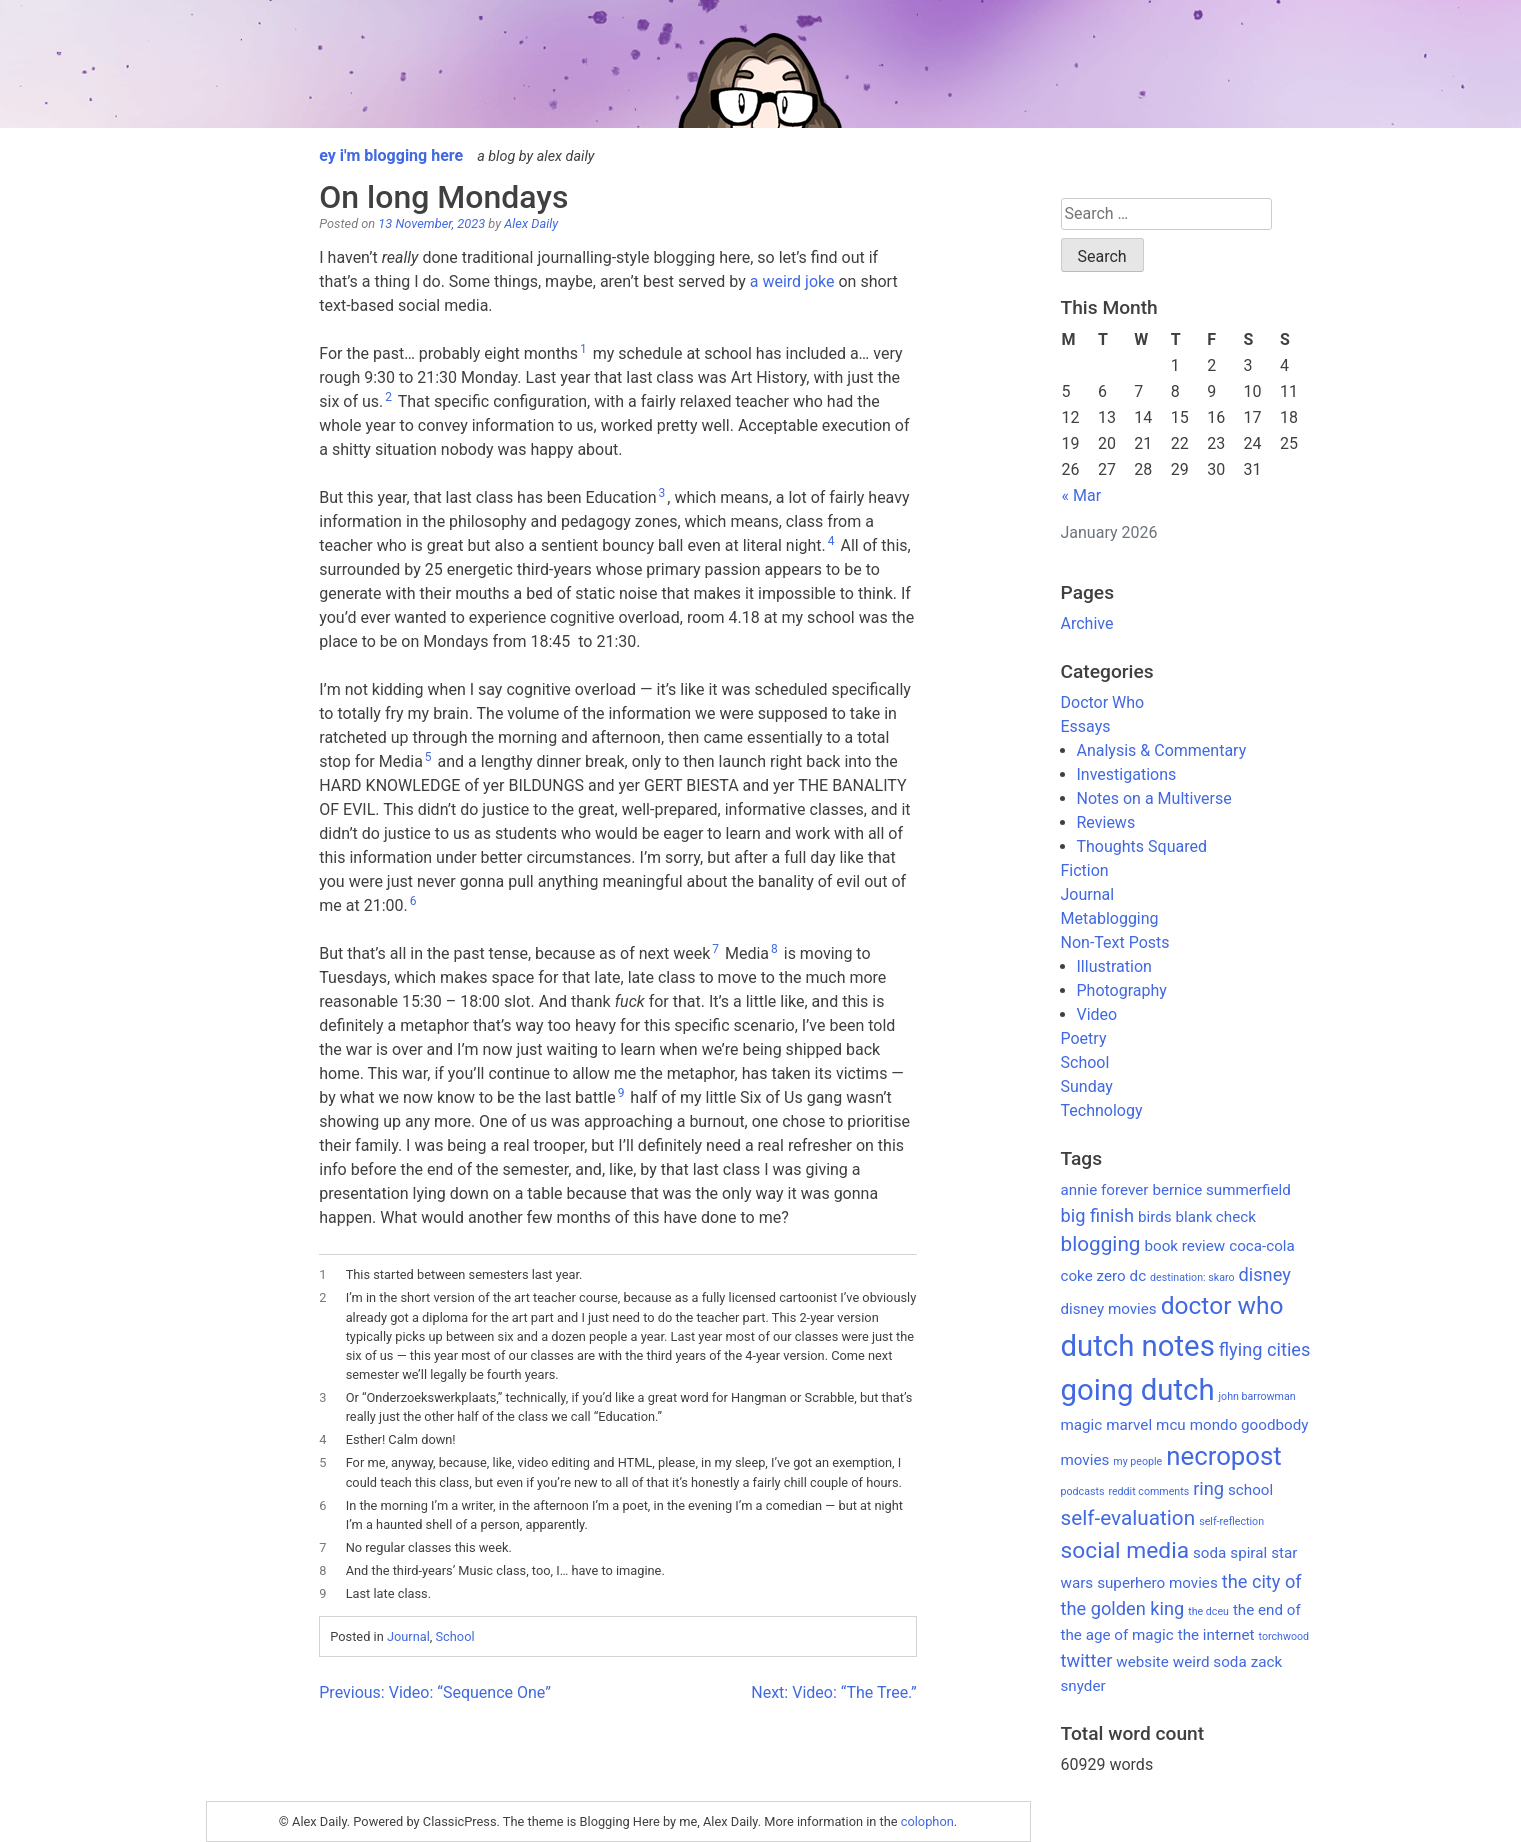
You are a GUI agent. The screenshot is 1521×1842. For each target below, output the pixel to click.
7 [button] (715, 949)
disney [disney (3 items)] (1265, 1274)
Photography (1122, 990)
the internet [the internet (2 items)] (1216, 1635)
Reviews (1106, 822)
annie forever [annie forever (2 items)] (1105, 1190)
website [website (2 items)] (1142, 1662)
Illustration (1114, 966)
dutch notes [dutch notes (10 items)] (1138, 1346)
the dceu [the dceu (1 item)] (1208, 1611)
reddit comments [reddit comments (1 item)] (1148, 1491)
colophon (927, 1821)
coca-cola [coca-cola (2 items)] (1262, 1246)
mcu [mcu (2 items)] (1171, 1425)
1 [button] (583, 349)
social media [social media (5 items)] (1125, 1550)
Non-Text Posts (1115, 942)
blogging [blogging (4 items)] (1101, 1244)
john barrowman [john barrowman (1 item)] (1257, 1396)
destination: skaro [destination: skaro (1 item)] (1192, 1277)
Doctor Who (1103, 702)
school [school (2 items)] (1250, 1490)
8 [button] (774, 949)
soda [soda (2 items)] (1209, 1553)
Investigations (1127, 774)
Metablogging (1110, 918)
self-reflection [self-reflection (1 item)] (1231, 1521)
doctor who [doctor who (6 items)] (1222, 1305)
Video (1097, 1014)
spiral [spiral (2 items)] (1248, 1553)
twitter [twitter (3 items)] (1087, 1660)
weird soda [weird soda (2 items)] (1210, 1662)
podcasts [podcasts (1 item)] (1083, 1491)
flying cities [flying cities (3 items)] (1265, 1349)
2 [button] (388, 397)
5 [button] (428, 757)
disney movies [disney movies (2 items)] (1109, 1309)
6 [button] (413, 901)
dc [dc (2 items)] (1138, 1276)
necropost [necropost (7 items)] (1224, 1456)
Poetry (1084, 1038)
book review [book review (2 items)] (1184, 1246)
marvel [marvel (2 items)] (1129, 1425)
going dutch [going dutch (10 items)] (1138, 1390)
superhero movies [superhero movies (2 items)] (1157, 1583)
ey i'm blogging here (391, 155)
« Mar (1082, 495)
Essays (1086, 726)
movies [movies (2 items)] (1085, 1460)
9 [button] (621, 1093)
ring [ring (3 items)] (1208, 1488)
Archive (1087, 623)
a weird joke (792, 281)
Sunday (1087, 1086)
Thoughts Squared (1142, 846)
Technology (1102, 1110)
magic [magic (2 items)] (1082, 1425)
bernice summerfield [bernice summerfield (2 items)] (1221, 1190)
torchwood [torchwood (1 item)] (1284, 1636)
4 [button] (831, 541)
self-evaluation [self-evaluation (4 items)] (1128, 1518)
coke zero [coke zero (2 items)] (1093, 1276)
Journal (408, 1636)
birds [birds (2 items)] (1155, 1217)
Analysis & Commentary (1162, 750)
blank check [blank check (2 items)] (1216, 1217)
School (454, 1636)
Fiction (1085, 870)
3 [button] (662, 493)
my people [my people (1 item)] (1137, 1461)
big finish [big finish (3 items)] (1097, 1215)
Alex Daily (531, 223)
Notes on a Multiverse (1154, 798)
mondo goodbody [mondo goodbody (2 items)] (1249, 1425)
